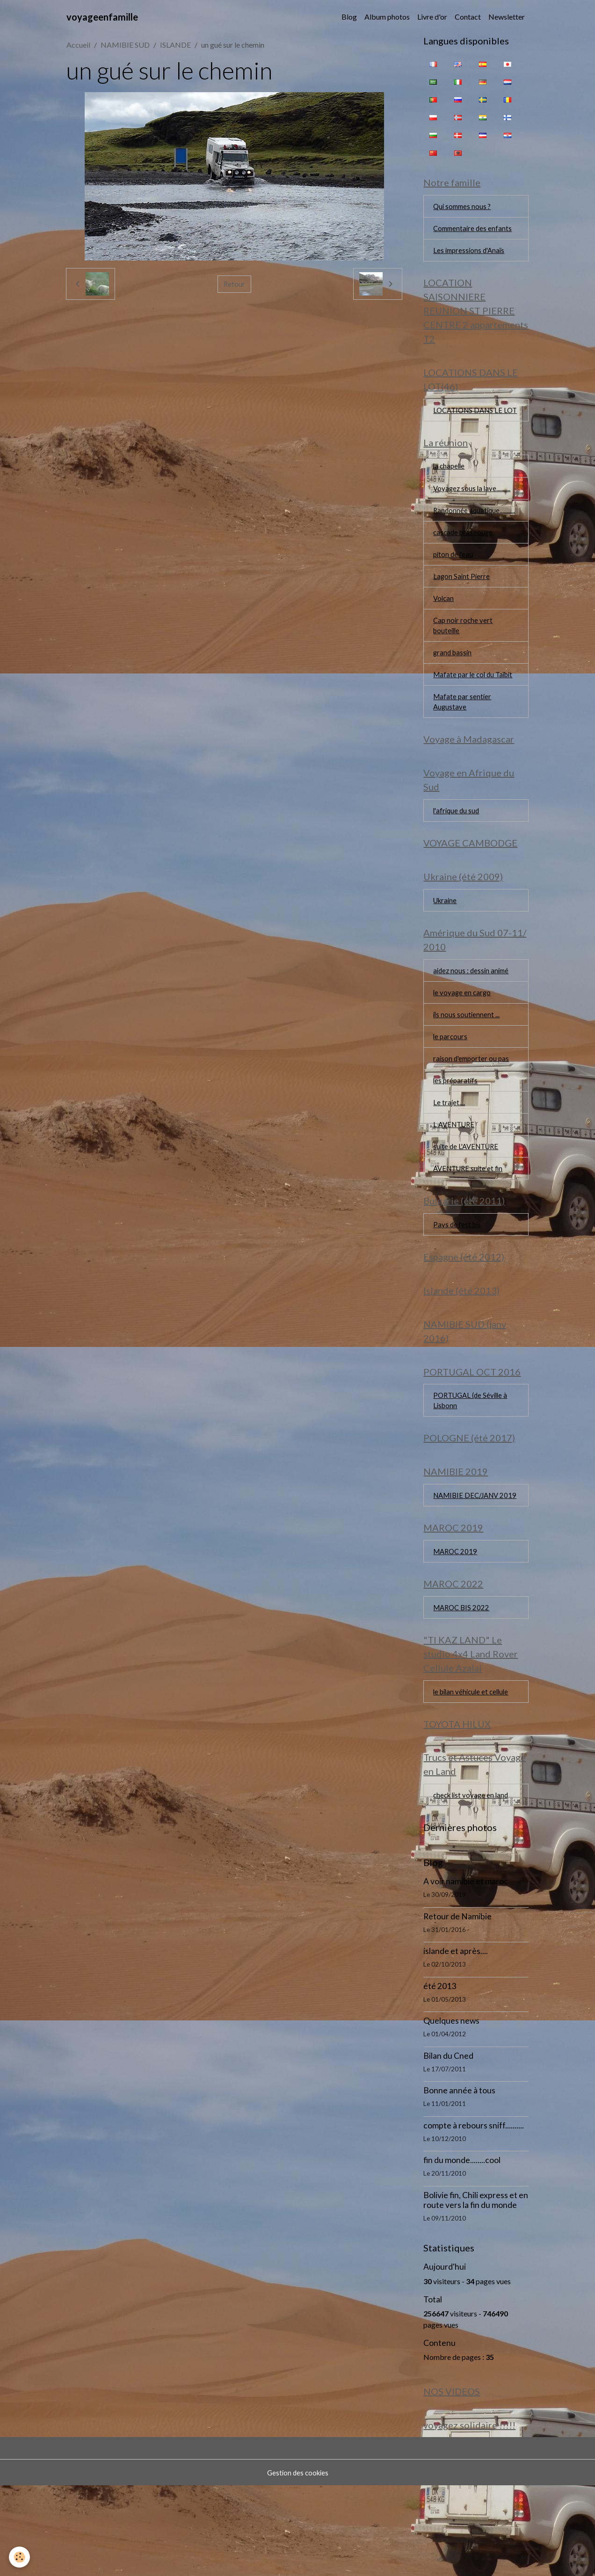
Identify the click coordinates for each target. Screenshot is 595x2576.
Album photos (387, 16)
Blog (349, 16)
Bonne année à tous (459, 2178)
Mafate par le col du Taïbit (475, 704)
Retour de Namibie (457, 2004)
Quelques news (451, 2108)
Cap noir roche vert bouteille (463, 653)
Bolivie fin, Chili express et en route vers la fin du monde (475, 2287)
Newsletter (506, 16)
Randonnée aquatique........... (475, 532)
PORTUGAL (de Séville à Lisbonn (473, 1460)
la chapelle (450, 487)
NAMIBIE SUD (125, 44)
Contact (468, 16)
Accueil (78, 44)
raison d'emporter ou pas (472, 1104)
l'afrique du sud (457, 846)
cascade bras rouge (464, 555)
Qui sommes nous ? (463, 207)
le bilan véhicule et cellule (473, 1774)
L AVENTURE (455, 1172)
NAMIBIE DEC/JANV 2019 (468, 1565)
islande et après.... (455, 2038)
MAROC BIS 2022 (463, 1687)
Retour (234, 283)
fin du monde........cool (462, 2247)
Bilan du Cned (448, 2143)
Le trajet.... (449, 1149)
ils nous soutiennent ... (467, 1058)
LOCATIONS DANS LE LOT (470, 423)
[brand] (102, 17)
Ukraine (446, 939)
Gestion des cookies (297, 2562)
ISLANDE (175, 44)
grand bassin (453, 681)
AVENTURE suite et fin (470, 1218)
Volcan (444, 624)
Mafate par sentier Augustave (463, 733)
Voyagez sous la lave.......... (473, 510)
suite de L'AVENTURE (468, 1195)
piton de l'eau (454, 578)
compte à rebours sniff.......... (473, 2213)
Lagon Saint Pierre (462, 601)
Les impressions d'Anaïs (470, 253)
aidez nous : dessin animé (472, 1012)
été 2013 (439, 2073)
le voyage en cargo (463, 1035)
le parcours (451, 1081)
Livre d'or (432, 16)
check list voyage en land (472, 1881)
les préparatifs (456, 1126)
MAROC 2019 (456, 1629)
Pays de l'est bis (458, 1277)
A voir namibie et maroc (465, 1969)
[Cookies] (19, 2556)
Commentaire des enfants (474, 230)
